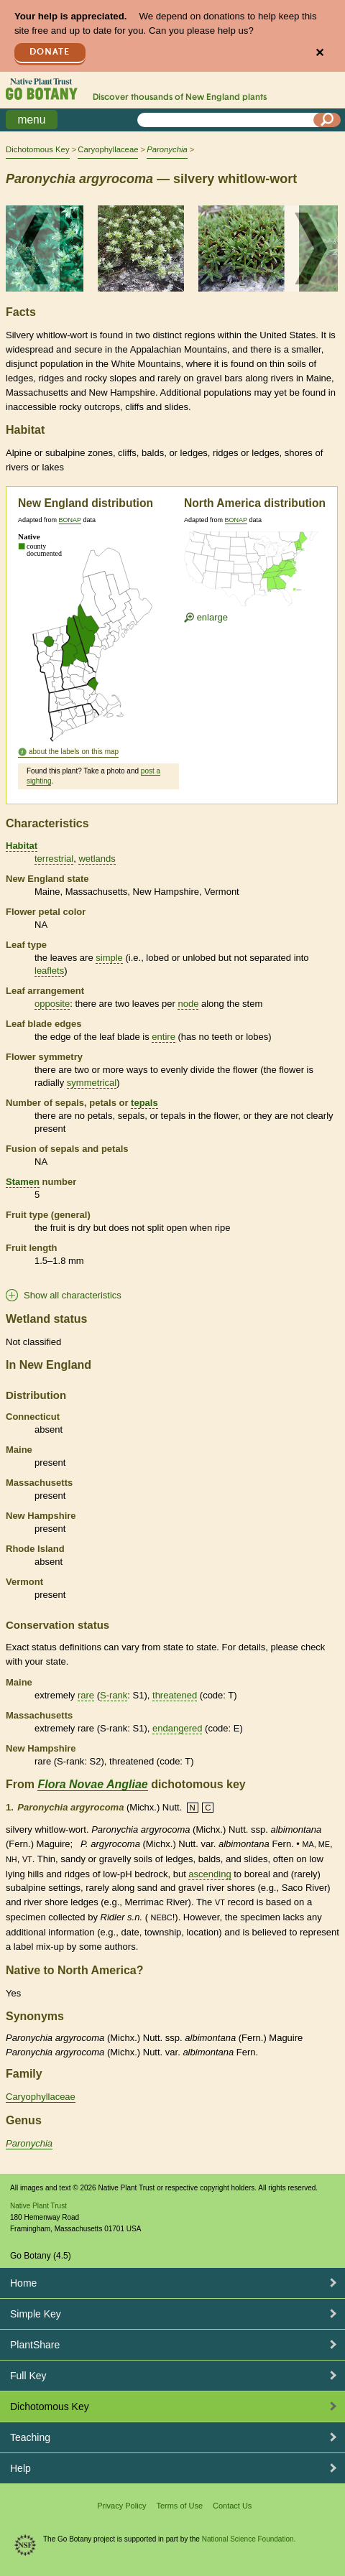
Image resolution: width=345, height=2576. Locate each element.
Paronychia (29, 2143)
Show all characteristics (72, 1295)
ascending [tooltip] (209, 1874)
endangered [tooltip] (177, 1728)
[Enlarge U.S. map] (254, 571)
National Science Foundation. (249, 2539)
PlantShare (35, 2345)
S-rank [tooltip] (113, 1695)
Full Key (28, 2375)
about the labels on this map (74, 751)
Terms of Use (179, 2505)
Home (23, 2283)
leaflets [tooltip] (49, 970)
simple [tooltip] (109, 957)
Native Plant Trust (38, 2206)
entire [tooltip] (163, 1036)
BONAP (70, 520)
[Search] (327, 120)
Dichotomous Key (38, 149)
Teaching (30, 2437)
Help (20, 2468)
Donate (49, 52)
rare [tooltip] (86, 1695)
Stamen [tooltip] (23, 1181)
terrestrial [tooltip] (53, 858)
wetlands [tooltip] (96, 858)
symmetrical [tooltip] (91, 1082)
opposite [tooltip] (52, 1003)
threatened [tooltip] (174, 1695)
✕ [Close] (319, 53)
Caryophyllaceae (108, 149)
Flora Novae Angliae (92, 1784)
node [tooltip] (188, 1003)
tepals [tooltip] (144, 1102)
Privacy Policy (121, 2505)
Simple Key (35, 2314)
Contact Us (232, 2505)
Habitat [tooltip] (21, 845)
